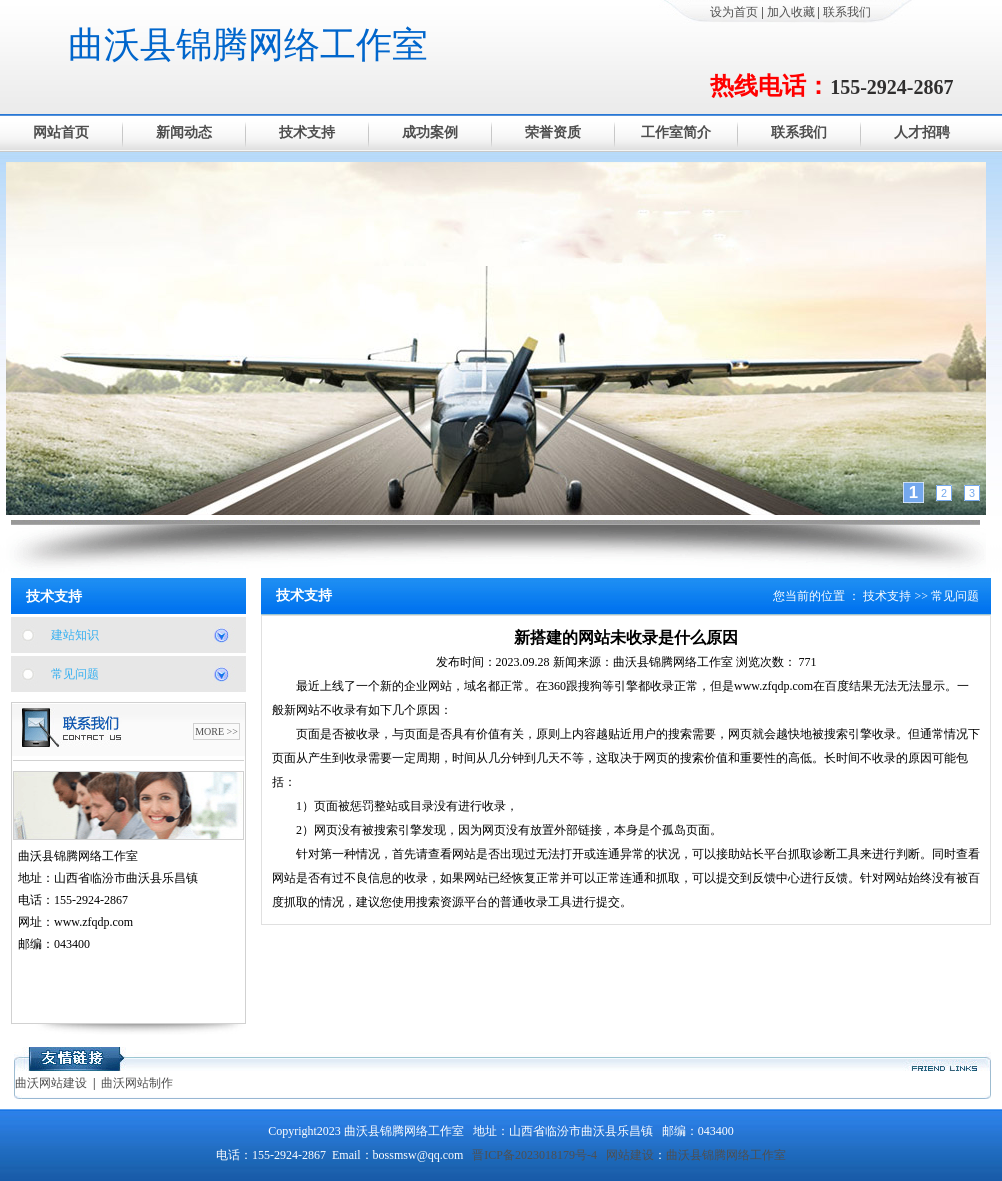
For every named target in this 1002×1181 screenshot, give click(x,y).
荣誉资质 (553, 132)
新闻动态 (184, 132)
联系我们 (847, 12)
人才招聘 (922, 132)
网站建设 (630, 1155)
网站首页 (61, 132)
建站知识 (75, 635)
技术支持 (307, 132)
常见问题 (75, 674)
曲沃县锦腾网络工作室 (248, 45)
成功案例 (430, 132)
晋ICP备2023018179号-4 (534, 1155)
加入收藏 (791, 12)
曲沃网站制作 (137, 1083)
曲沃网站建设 (51, 1083)
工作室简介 (676, 132)
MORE (209, 731)
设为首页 (734, 12)
